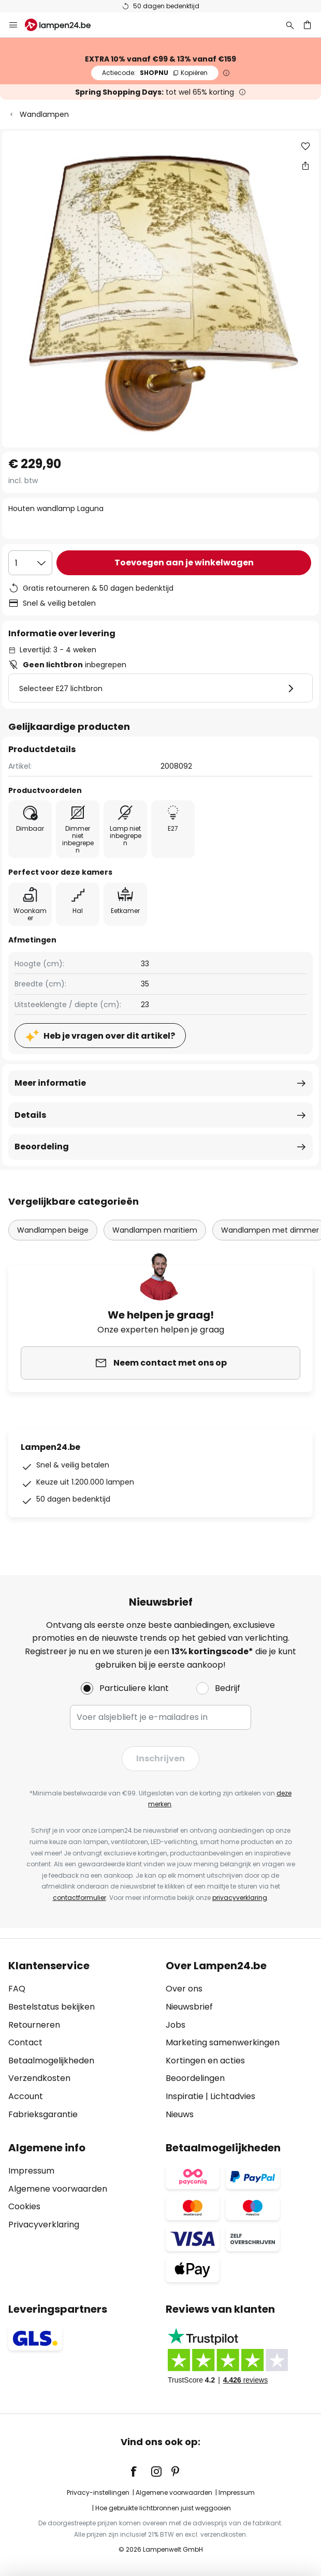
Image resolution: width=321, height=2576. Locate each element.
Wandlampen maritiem (154, 1230)
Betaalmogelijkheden (51, 2060)
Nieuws (180, 2114)
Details (30, 1115)
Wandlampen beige (53, 1230)
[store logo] (64, 24)
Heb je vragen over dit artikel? (109, 1036)
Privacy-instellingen (98, 2492)
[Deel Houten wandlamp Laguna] (305, 165)
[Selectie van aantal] (30, 562)
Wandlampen (44, 114)
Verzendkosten (39, 2078)
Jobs (175, 2025)
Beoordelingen (195, 2078)
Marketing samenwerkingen (223, 2042)
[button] (305, 146)
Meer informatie (50, 1083)
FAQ (16, 1989)
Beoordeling (41, 1146)
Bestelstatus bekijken (51, 2007)
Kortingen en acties (205, 2060)
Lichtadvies (232, 2096)
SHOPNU (155, 72)
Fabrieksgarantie (43, 2114)
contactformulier (79, 1897)
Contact (25, 2042)
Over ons (184, 1989)
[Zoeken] (290, 24)
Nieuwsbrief (189, 2007)
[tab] (81, 2040)
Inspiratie (184, 2096)
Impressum (31, 2171)
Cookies (24, 2206)
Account (25, 2096)
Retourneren (34, 2025)
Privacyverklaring (43, 2224)
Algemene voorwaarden (57, 2189)
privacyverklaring (239, 1897)
